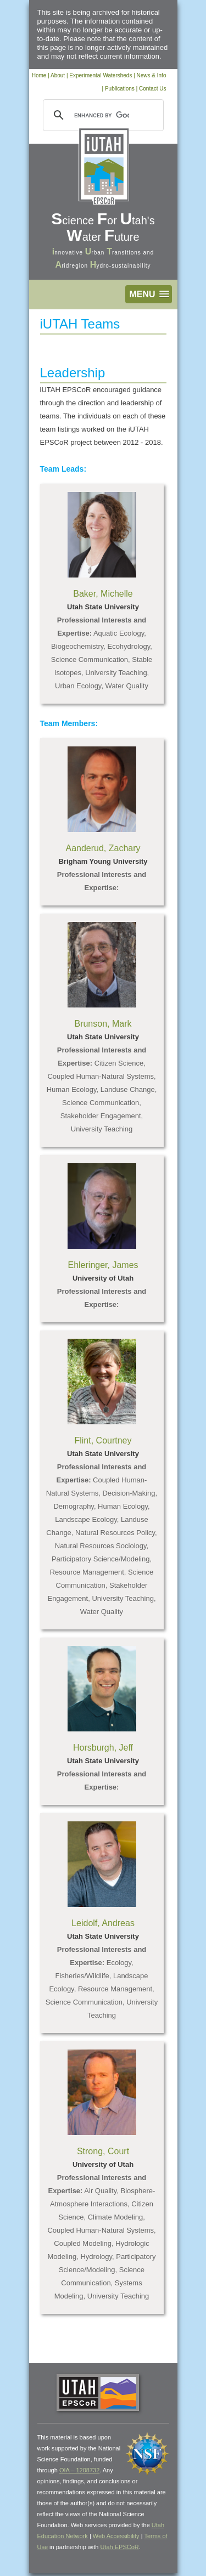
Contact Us (152, 89)
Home (39, 75)
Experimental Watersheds (100, 75)
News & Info (151, 75)
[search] (101, 115)
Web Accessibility (116, 2536)
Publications (120, 89)
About (58, 75)
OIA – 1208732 (79, 2470)
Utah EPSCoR (119, 2547)
